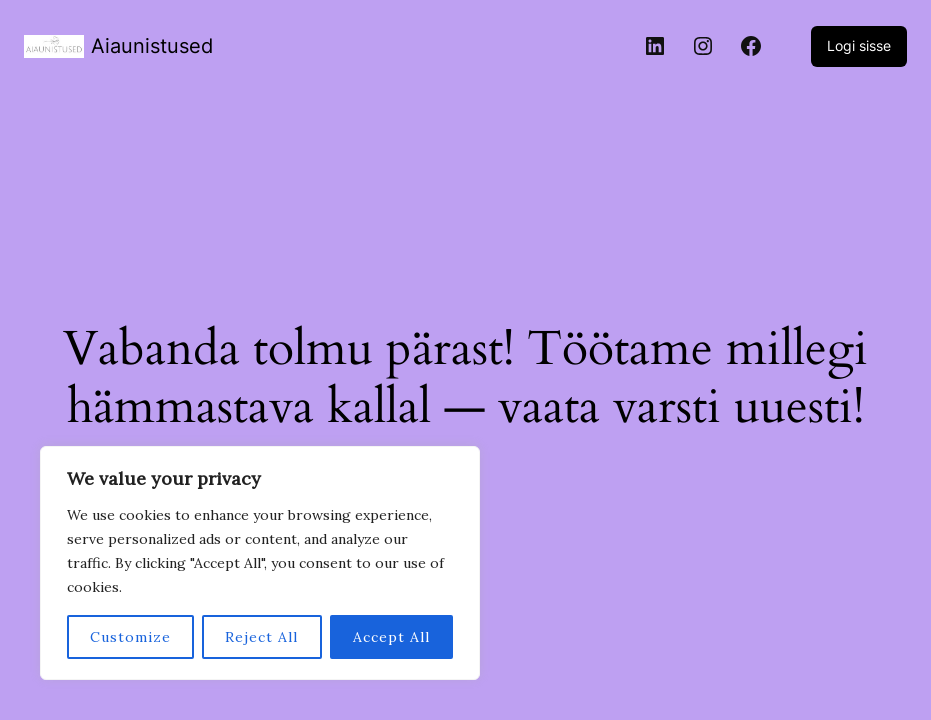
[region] (260, 563)
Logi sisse (859, 45)
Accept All (391, 637)
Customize (130, 637)
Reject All (261, 637)
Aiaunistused (152, 46)
